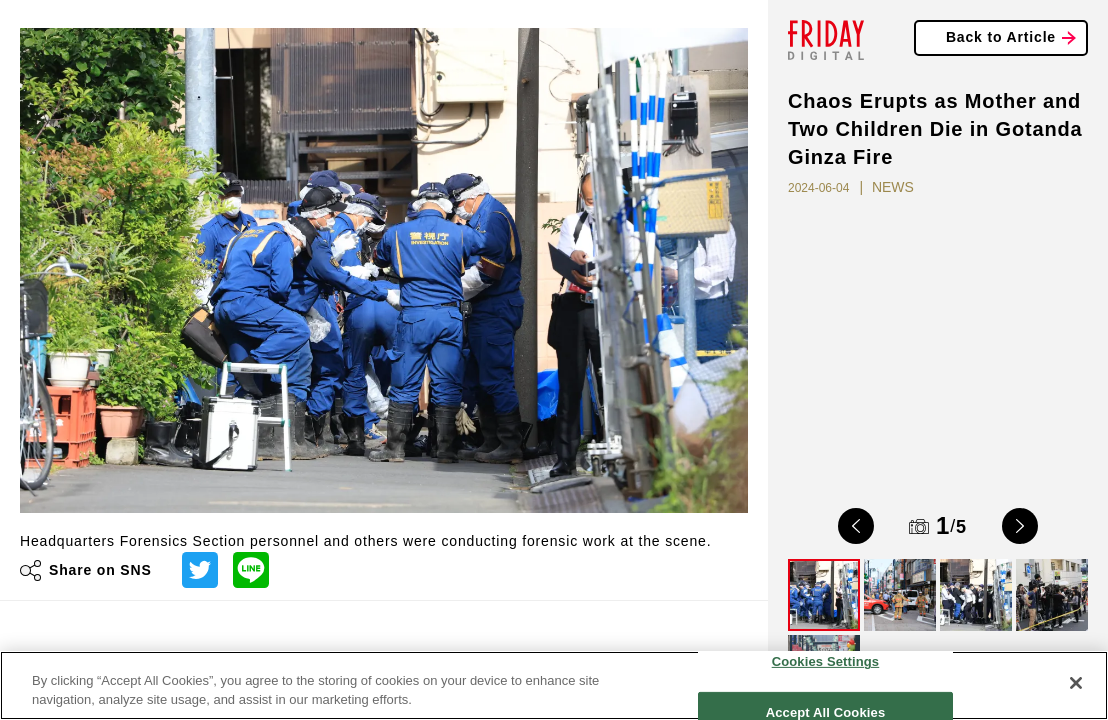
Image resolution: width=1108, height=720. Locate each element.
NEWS (893, 187)
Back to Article (1001, 37)
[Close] (1076, 683)
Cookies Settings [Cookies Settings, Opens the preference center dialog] (826, 661)
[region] (554, 685)
